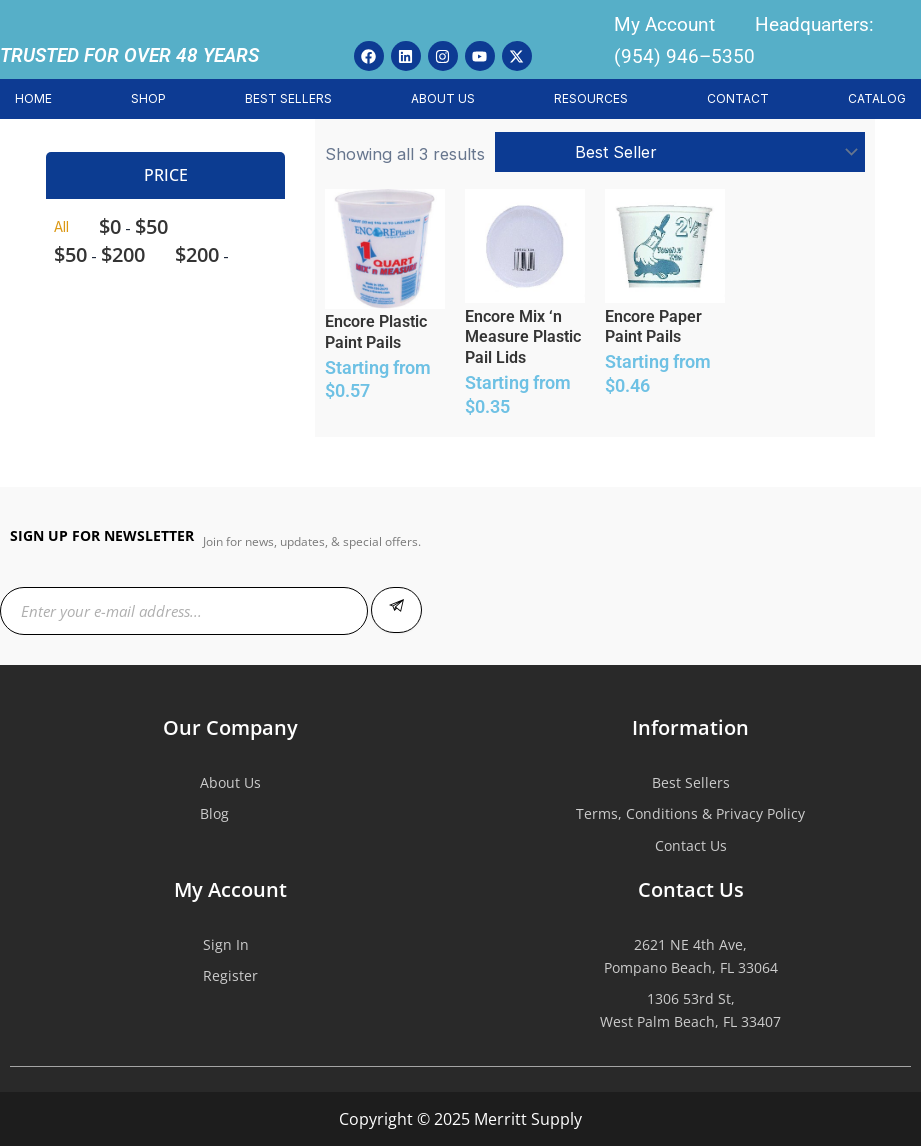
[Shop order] (680, 152)
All (61, 226)
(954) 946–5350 (684, 56)
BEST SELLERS (288, 98)
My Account (664, 24)
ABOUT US (443, 98)
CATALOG (877, 98)
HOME (33, 98)
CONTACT (738, 98)
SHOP (148, 98)
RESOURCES (591, 98)
